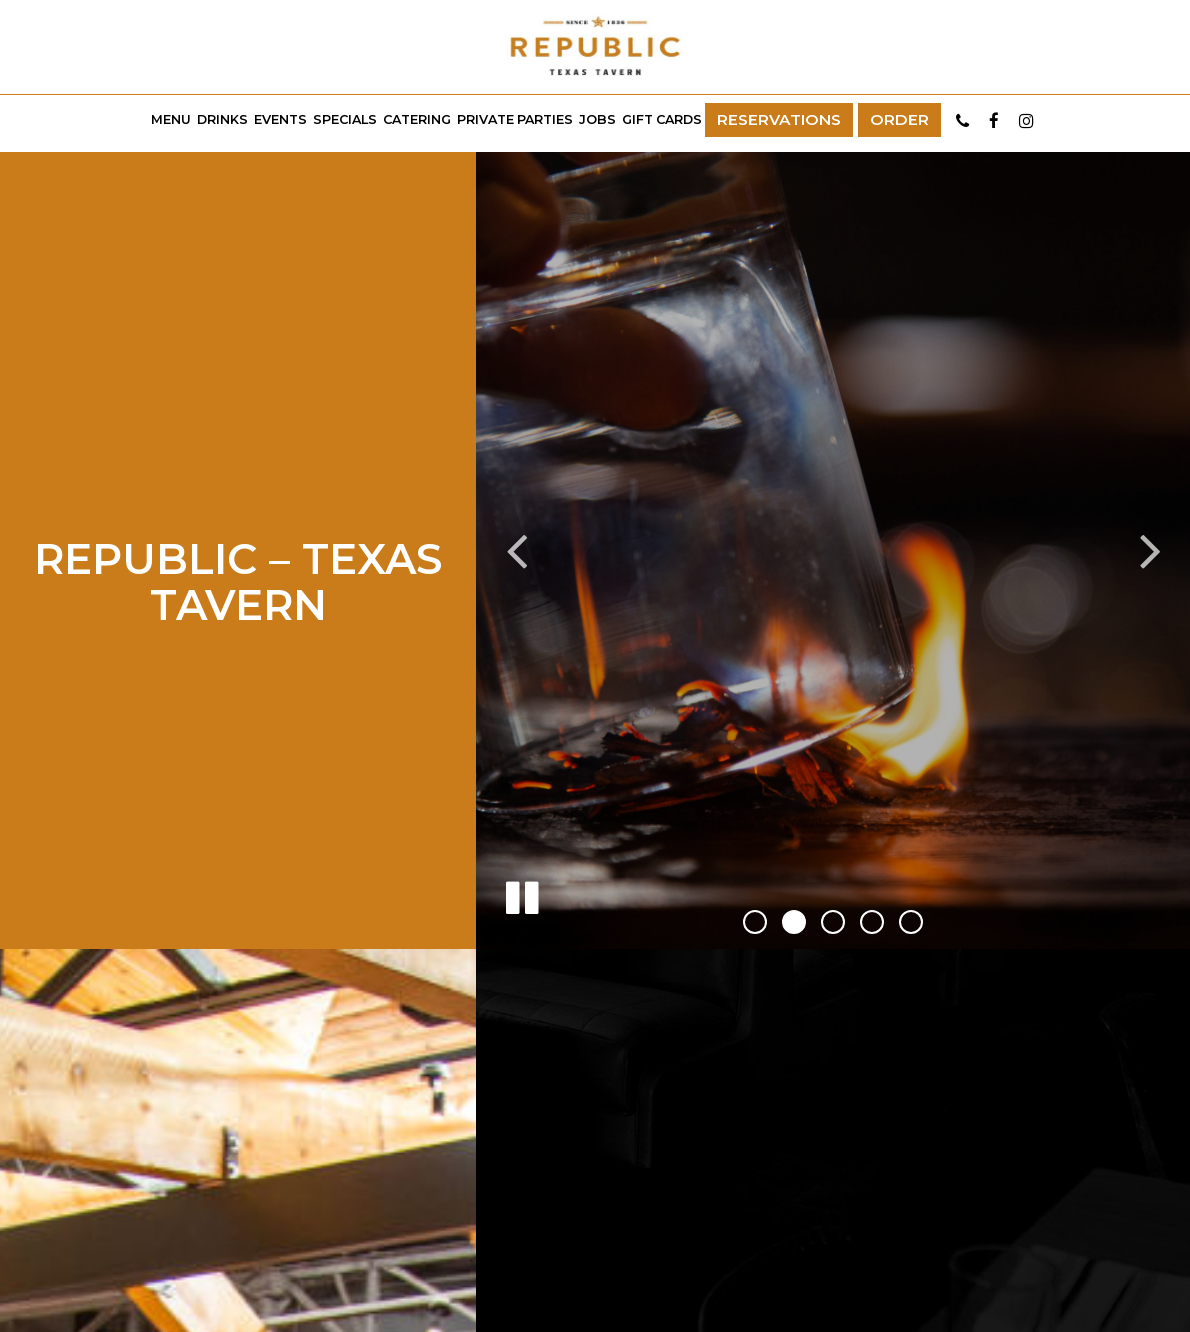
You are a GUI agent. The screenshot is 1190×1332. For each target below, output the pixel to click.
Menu (171, 119)
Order (899, 119)
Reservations (779, 119)
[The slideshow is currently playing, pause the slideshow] (521, 894)
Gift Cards (662, 119)
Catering (417, 119)
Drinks (222, 119)
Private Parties (515, 119)
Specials (345, 119)
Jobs (597, 119)
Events (280, 119)
